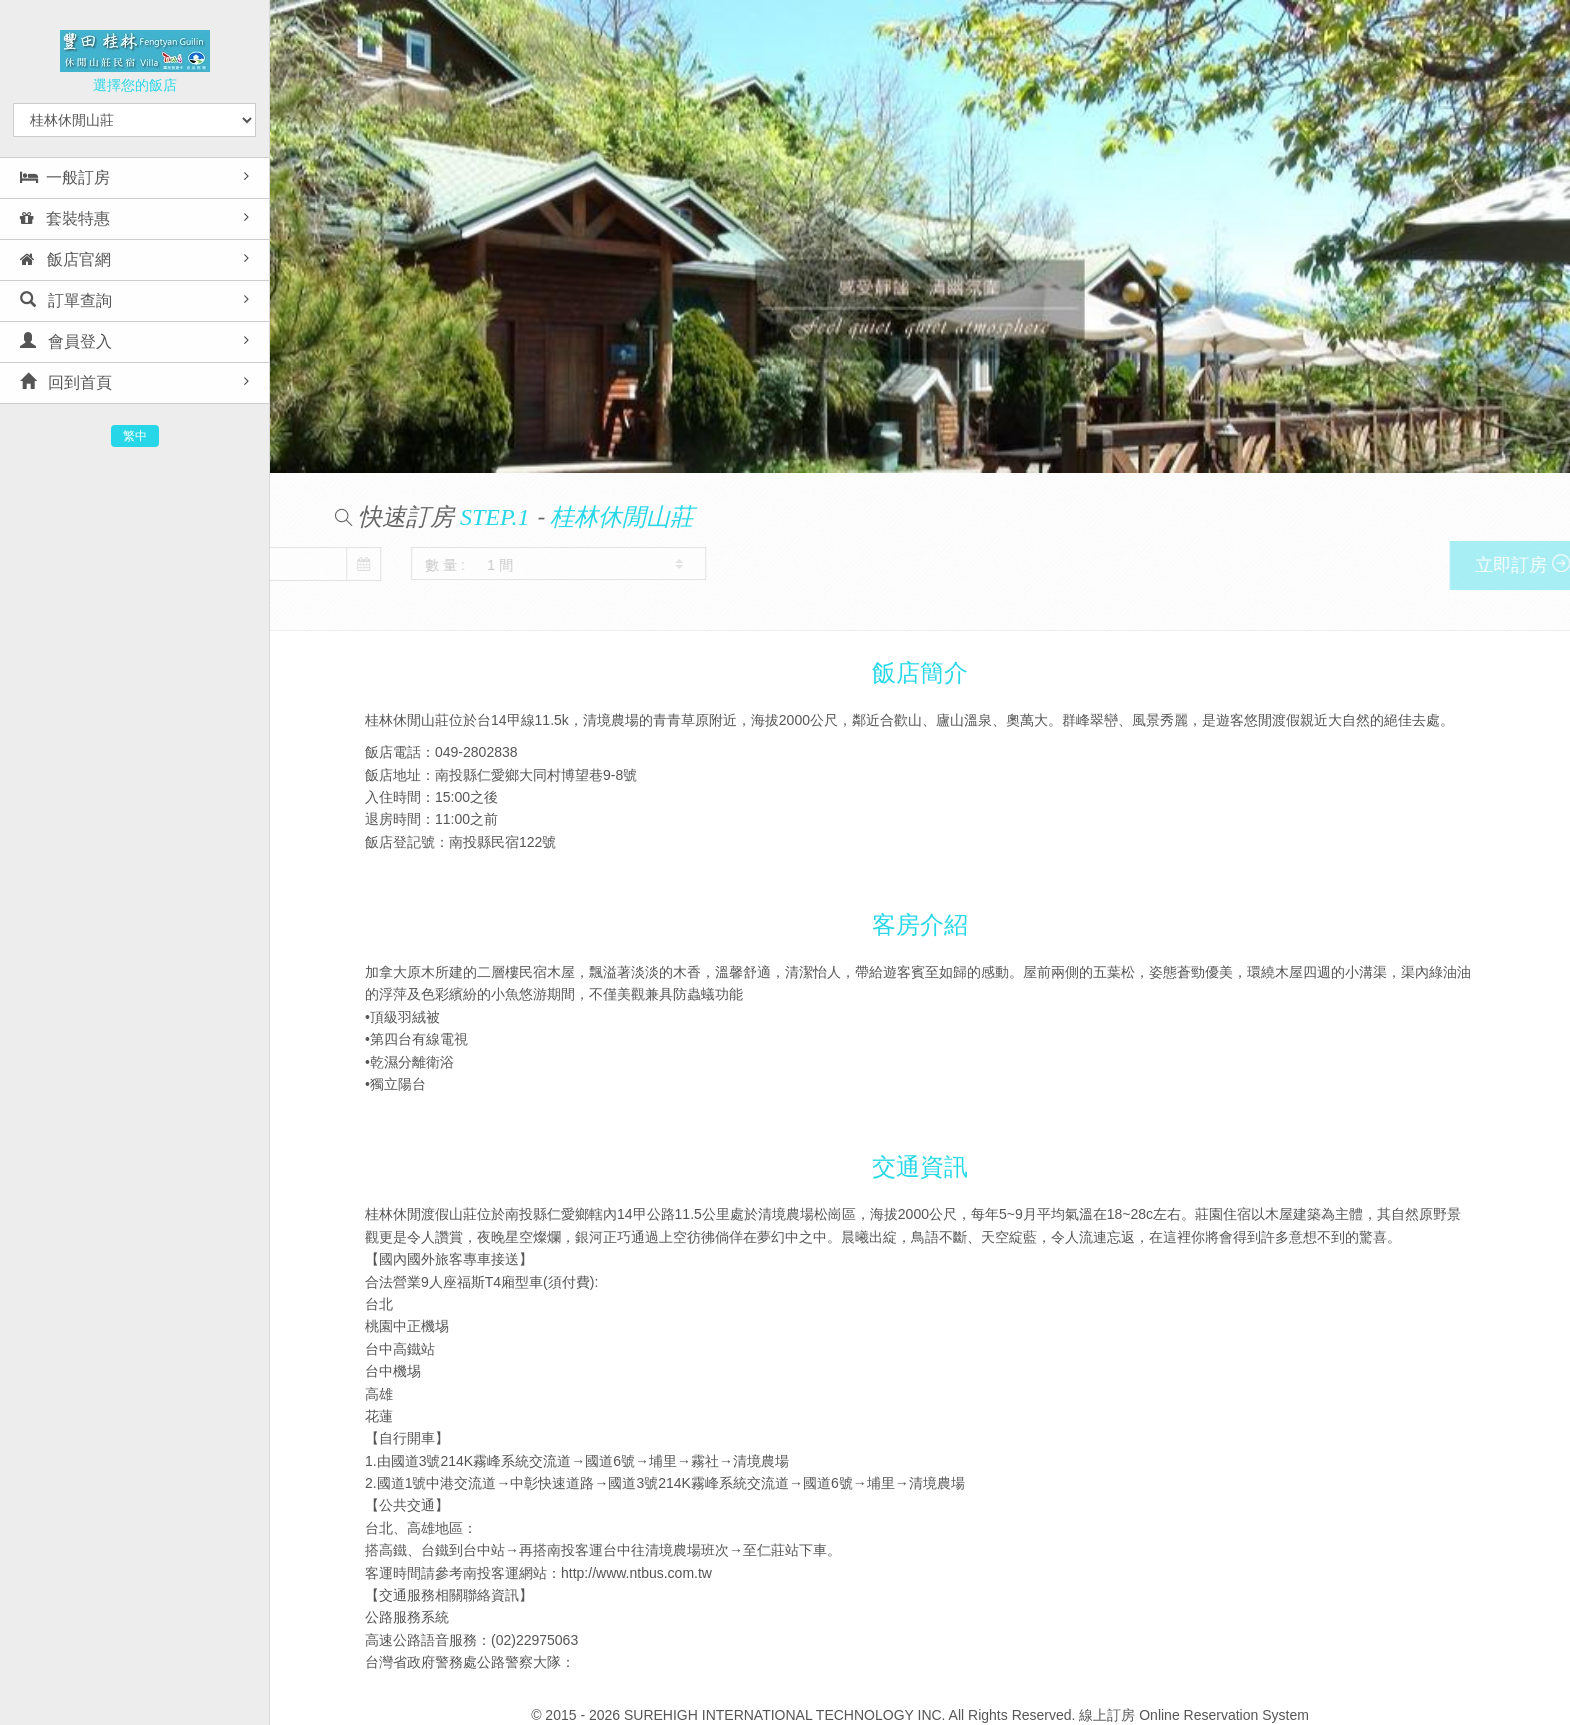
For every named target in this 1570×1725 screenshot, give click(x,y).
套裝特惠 (65, 218)
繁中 (135, 436)
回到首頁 (66, 382)
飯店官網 (65, 259)
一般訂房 (65, 177)
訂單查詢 (66, 300)
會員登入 (66, 341)
